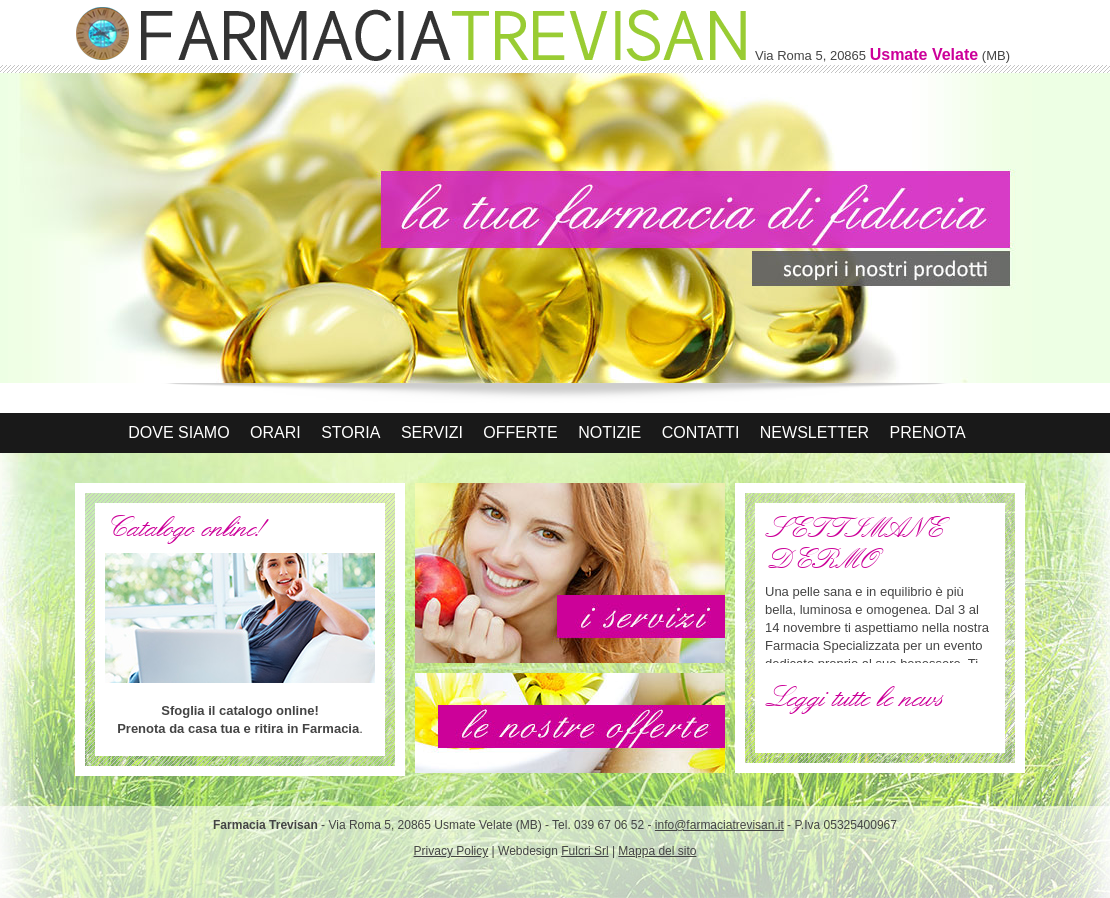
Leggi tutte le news (853, 698)
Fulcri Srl (584, 851)
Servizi (432, 432)
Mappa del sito (657, 851)
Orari (275, 432)
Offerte (520, 432)
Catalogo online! (184, 527)
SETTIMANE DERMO (853, 544)
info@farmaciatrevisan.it (719, 825)
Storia (350, 432)
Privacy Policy (451, 851)
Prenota (928, 432)
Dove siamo (178, 432)
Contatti (701, 432)
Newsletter (814, 432)
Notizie (609, 432)
